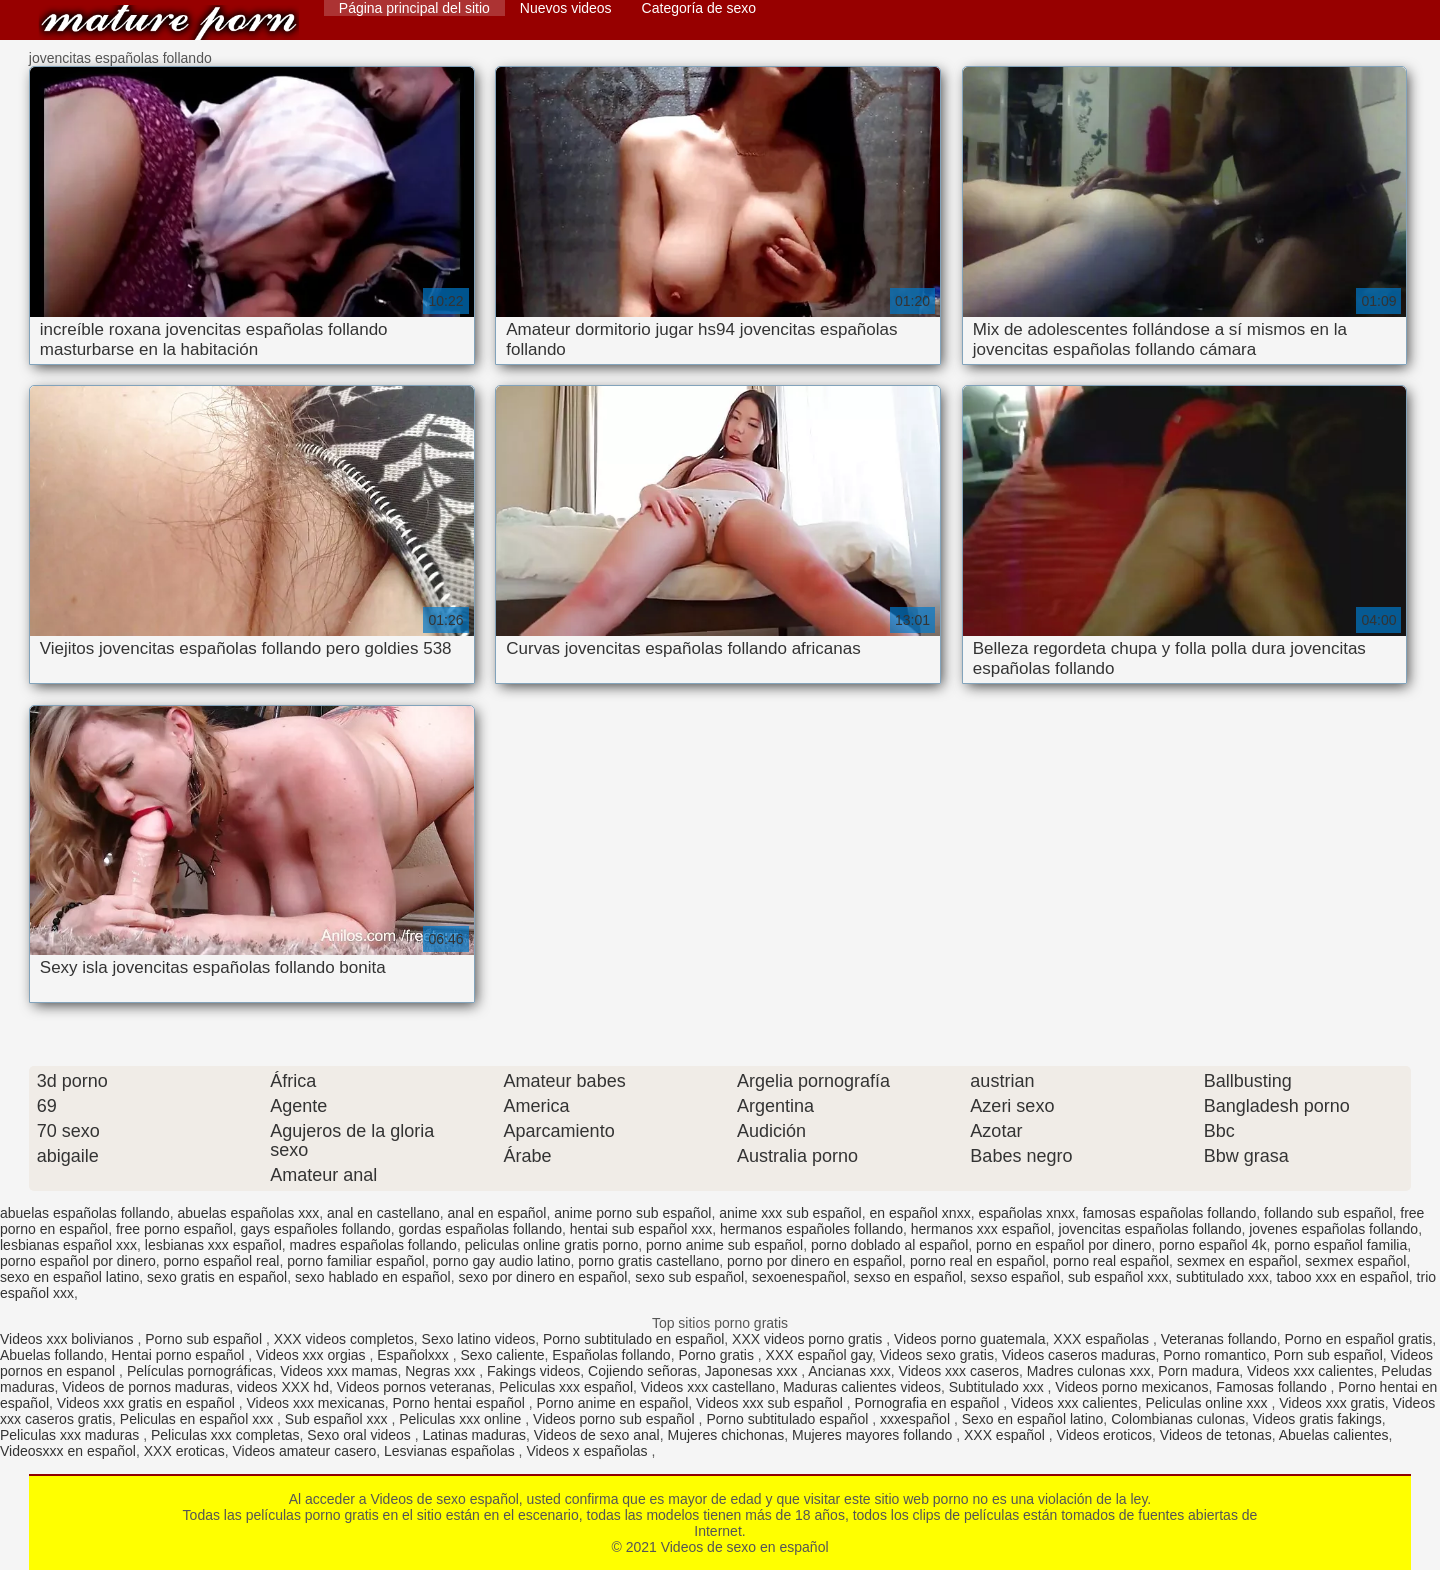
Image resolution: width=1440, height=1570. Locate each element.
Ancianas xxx (849, 1371)
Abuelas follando (52, 1355)
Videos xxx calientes (1310, 1371)
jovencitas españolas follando (1150, 1229)
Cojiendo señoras (642, 1371)
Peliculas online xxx (1208, 1403)
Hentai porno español (179, 1355)
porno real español (1111, 1261)
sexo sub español (689, 1277)
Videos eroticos (1104, 1435)
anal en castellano (383, 1213)
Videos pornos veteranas (414, 1387)
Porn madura (1198, 1371)
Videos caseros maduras (1079, 1355)
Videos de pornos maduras (145, 1387)
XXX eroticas (184, 1451)
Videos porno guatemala (970, 1339)
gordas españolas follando (480, 1229)
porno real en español (977, 1261)
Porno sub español (205, 1339)
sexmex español (1355, 1261)
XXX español (1006, 1435)
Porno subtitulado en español (633, 1339)
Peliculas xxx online (462, 1419)
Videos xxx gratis (1332, 1403)
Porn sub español (1328, 1355)
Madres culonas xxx (1089, 1371)
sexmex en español (1237, 1261)
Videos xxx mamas (338, 1371)
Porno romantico (1214, 1355)
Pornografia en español (929, 1403)
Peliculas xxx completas (225, 1435)
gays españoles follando (316, 1229)
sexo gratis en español (217, 1277)
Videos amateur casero (304, 1451)
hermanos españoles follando (811, 1229)
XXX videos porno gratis (809, 1339)
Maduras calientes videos (862, 1387)
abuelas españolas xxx (248, 1213)
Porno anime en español (613, 1403)
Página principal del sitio (414, 8)
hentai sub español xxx (641, 1229)
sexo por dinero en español (542, 1277)
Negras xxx (442, 1371)
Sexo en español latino (1033, 1419)
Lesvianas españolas (451, 1451)
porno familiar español (356, 1261)
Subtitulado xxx (998, 1387)
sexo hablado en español (373, 1277)
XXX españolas (1103, 1339)
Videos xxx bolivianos (68, 1339)
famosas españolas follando (1170, 1213)
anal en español (497, 1213)
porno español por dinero (78, 1261)
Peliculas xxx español (566, 1387)
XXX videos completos (344, 1339)
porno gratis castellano (648, 1261)
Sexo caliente (503, 1355)
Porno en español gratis (1358, 1339)
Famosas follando (1273, 1387)
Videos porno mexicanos (1131, 1387)
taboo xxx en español (1342, 1277)
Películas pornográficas (200, 1371)
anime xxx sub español (790, 1213)
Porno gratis (717, 1355)
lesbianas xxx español (213, 1245)
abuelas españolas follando (85, 1213)
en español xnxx (919, 1213)
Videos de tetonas (1216, 1435)
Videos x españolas (588, 1451)
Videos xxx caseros (959, 1371)
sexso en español (908, 1277)
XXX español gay (819, 1355)
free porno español (174, 1229)
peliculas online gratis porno (552, 1245)
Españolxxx (414, 1355)
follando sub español (1328, 1213)
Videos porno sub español (616, 1419)
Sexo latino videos (479, 1339)
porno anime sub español (724, 1245)
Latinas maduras (475, 1435)
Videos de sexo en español (169, 22)
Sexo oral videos (360, 1435)
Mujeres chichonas (725, 1435)
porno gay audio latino (502, 1261)
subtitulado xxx (1222, 1277)
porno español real (221, 1261)
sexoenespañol (799, 1277)
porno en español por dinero (1063, 1245)
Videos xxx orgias (312, 1355)
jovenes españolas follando (1333, 1229)
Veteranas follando (1219, 1339)
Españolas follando (611, 1355)
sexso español (1016, 1277)
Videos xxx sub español (771, 1403)
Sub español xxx (338, 1419)
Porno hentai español (461, 1403)
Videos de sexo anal (597, 1435)
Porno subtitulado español (789, 1419)
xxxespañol (917, 1419)
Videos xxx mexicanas (315, 1403)
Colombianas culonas (1178, 1419)
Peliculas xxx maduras (71, 1435)
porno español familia (1340, 1245)
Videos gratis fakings (1317, 1419)
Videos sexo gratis (937, 1355)
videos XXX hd (283, 1387)
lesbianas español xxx (68, 1245)
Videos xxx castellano (708, 1387)
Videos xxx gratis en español (148, 1403)
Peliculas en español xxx (198, 1419)
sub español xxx (1118, 1277)
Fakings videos (533, 1371)
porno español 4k (1212, 1245)
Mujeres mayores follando (874, 1435)
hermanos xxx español (981, 1229)
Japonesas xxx (753, 1371)
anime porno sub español (632, 1213)
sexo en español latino (69, 1277)
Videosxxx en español (68, 1451)
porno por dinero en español (814, 1261)
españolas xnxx (1026, 1213)
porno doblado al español (889, 1245)
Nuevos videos (566, 8)
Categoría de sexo (699, 8)
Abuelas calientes (1334, 1435)
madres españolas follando (373, 1245)
